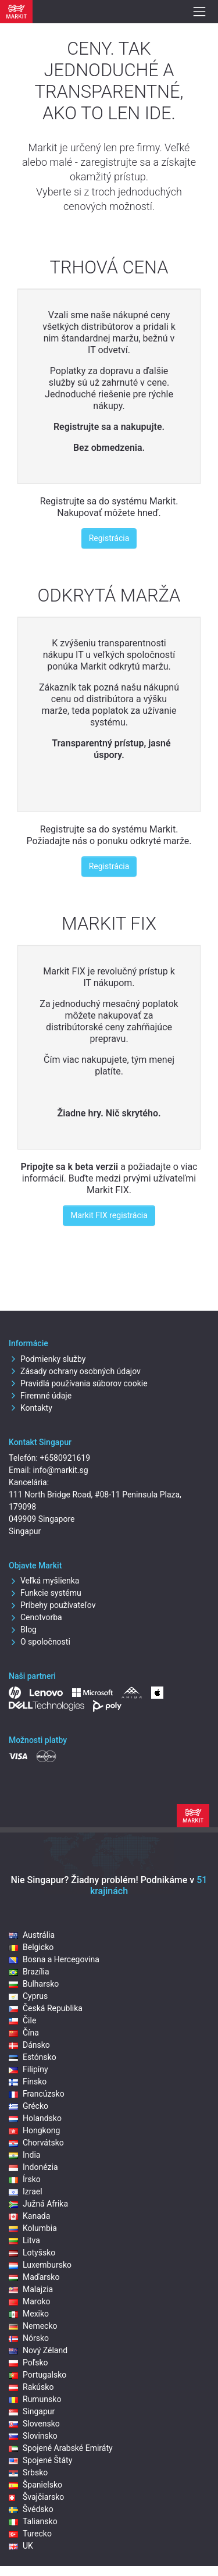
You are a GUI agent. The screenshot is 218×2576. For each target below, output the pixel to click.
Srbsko (28, 2472)
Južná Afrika (38, 2203)
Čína (24, 2032)
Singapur (32, 2411)
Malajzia (31, 2289)
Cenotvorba (35, 1617)
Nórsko (29, 2338)
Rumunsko (35, 2399)
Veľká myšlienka (44, 1580)
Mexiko (29, 2313)
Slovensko (34, 2423)
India (24, 2154)
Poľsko (28, 2362)
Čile (22, 2020)
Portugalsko (37, 2374)
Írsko (25, 2179)
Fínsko (28, 2081)
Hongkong (34, 2130)
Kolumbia (33, 2228)
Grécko (28, 2106)
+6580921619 (65, 1458)
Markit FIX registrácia (109, 1215)
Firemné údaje (40, 1395)
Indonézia (33, 2167)
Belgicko (31, 1947)
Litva (24, 2240)
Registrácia (109, 538)
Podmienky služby (47, 1359)
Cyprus (28, 1996)
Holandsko (35, 2118)
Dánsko (29, 2045)
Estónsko (32, 2057)
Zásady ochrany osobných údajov (75, 1371)
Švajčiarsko (36, 2497)
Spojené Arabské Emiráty (61, 2448)
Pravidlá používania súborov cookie (78, 1383)
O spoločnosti (39, 1641)
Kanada (29, 2216)
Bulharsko (34, 1983)
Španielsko (35, 2484)
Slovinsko (33, 2435)
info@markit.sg (60, 1470)
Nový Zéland (38, 2350)
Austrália (32, 1935)
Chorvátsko (36, 2142)
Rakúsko (31, 2387)
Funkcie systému (45, 1592)
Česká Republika (46, 2008)
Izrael (25, 2191)
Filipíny (28, 2069)
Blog (23, 1629)
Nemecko (33, 2326)
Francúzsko (37, 2093)
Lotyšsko (32, 2252)
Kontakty (30, 1407)
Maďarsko (34, 2277)
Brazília (29, 1971)
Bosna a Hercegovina (54, 1959)
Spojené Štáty (40, 2460)
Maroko (30, 2301)
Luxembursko (40, 2264)
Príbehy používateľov (52, 1605)
